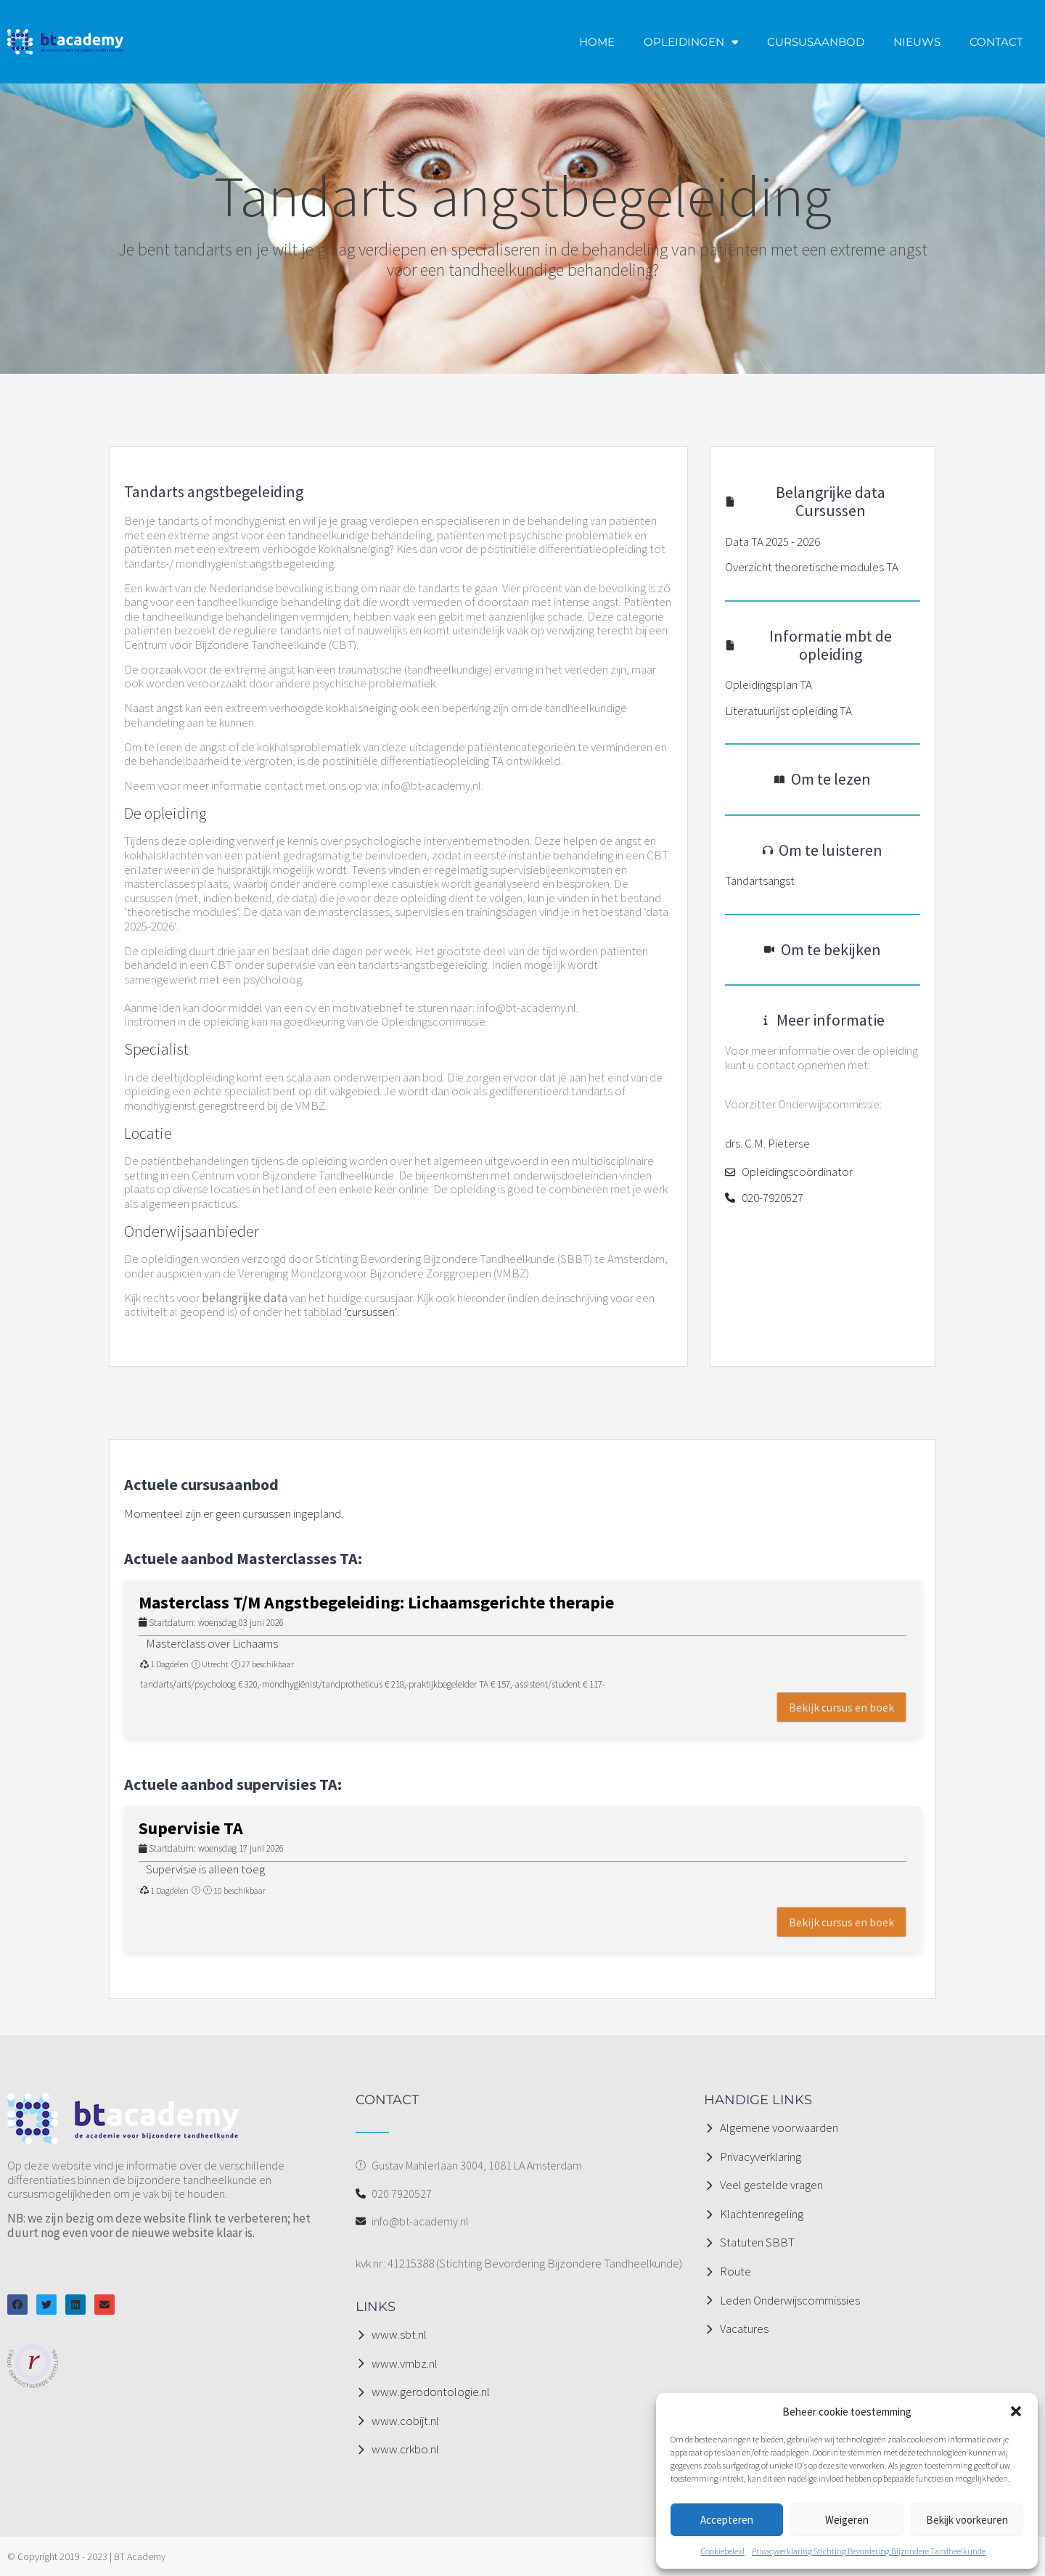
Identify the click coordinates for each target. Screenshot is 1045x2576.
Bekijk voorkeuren (967, 2520)
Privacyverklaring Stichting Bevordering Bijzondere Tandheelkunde (868, 2551)
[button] (1016, 2411)
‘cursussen (369, 1312)
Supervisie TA (191, 1828)
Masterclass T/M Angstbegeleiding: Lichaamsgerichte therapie (376, 1602)
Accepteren (726, 2520)
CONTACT (996, 42)
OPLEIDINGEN (691, 41)
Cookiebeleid (723, 2551)
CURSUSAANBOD (815, 42)
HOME (597, 42)
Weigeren (847, 2520)
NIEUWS (916, 42)
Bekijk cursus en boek (841, 1707)
